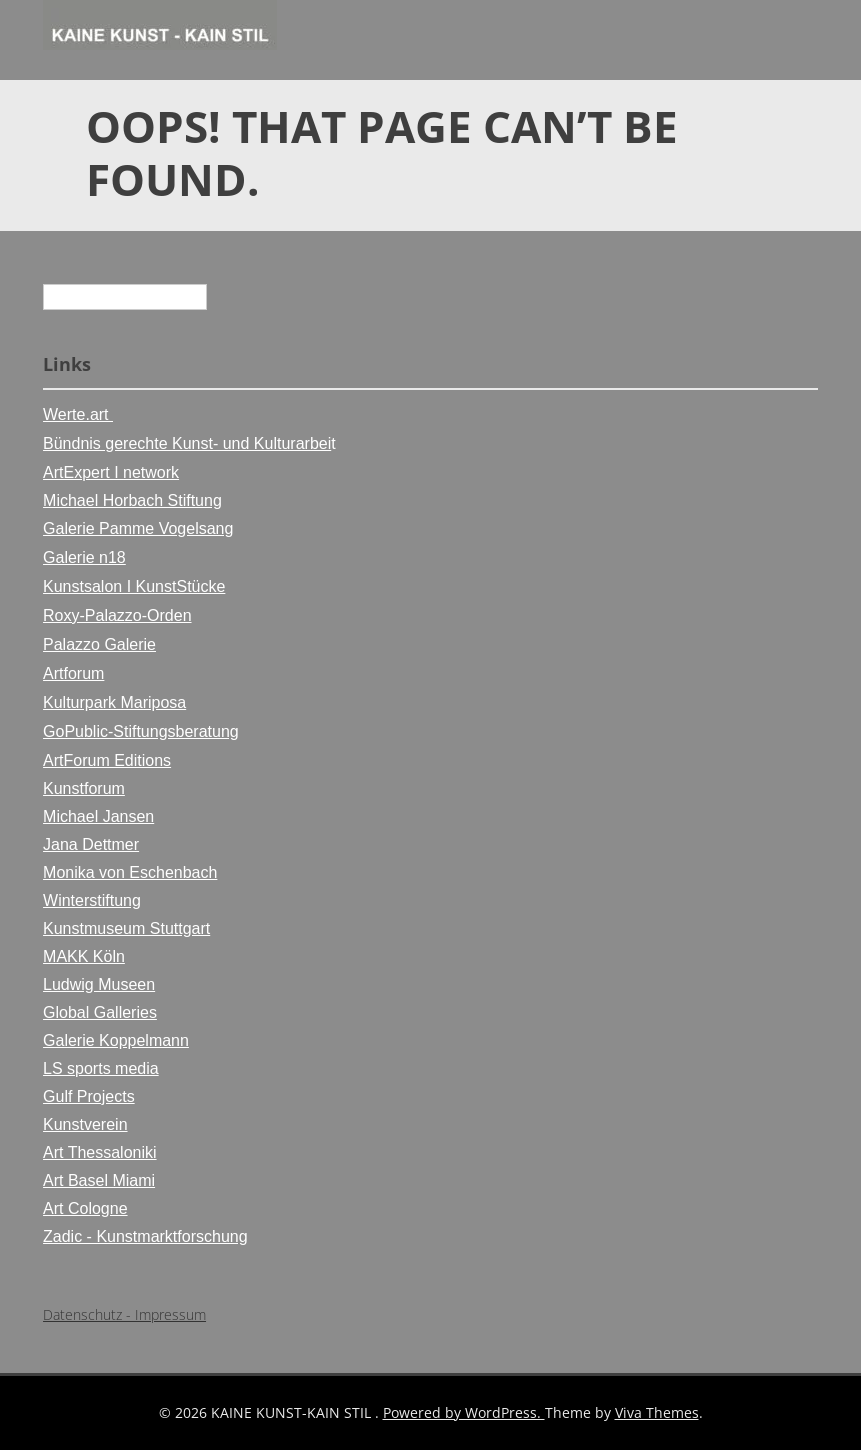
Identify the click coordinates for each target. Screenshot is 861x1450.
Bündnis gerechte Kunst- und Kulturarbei (187, 443)
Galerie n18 (84, 557)
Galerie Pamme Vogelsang (138, 528)
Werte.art (78, 414)
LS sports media (101, 1068)
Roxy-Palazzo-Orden (117, 615)
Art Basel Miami (99, 1180)
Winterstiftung (92, 900)
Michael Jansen (98, 816)
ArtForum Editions (107, 760)
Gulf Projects (89, 1096)
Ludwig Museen (99, 984)
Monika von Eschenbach (130, 872)
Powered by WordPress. (464, 1412)
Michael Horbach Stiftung (132, 500)
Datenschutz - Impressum (124, 1314)
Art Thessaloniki (100, 1152)
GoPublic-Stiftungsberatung (141, 731)
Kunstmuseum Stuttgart (126, 928)
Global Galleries (100, 1012)
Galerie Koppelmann (116, 1040)
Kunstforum (84, 788)
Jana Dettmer (91, 844)
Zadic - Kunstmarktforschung (145, 1236)
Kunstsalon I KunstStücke (134, 586)
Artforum (73, 673)
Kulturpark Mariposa (114, 702)
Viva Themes (657, 1412)
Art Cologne (85, 1208)
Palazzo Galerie (99, 644)
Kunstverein (85, 1124)
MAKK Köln (84, 956)
